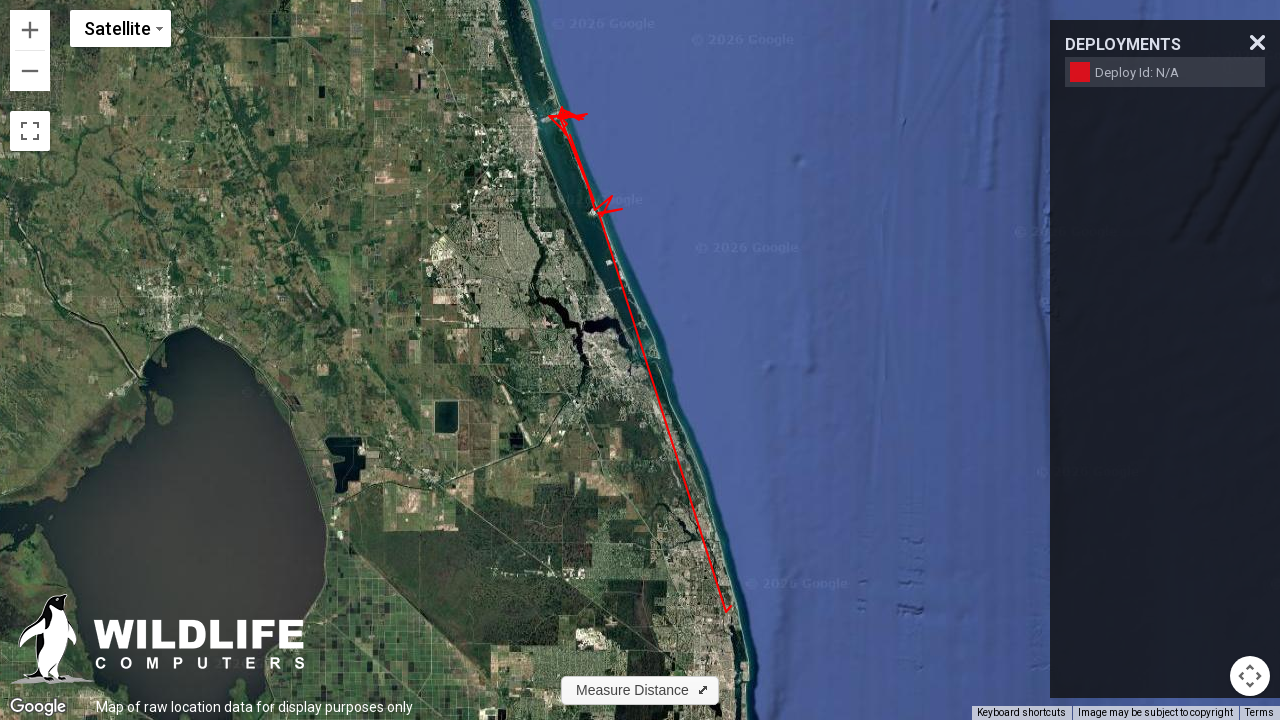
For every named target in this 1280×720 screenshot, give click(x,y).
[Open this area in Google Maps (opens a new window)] (38, 707)
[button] (640, 690)
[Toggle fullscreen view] (30, 131)
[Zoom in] (30, 30)
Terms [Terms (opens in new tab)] (1259, 712)
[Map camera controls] (1250, 676)
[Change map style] (120, 28)
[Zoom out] (30, 71)
